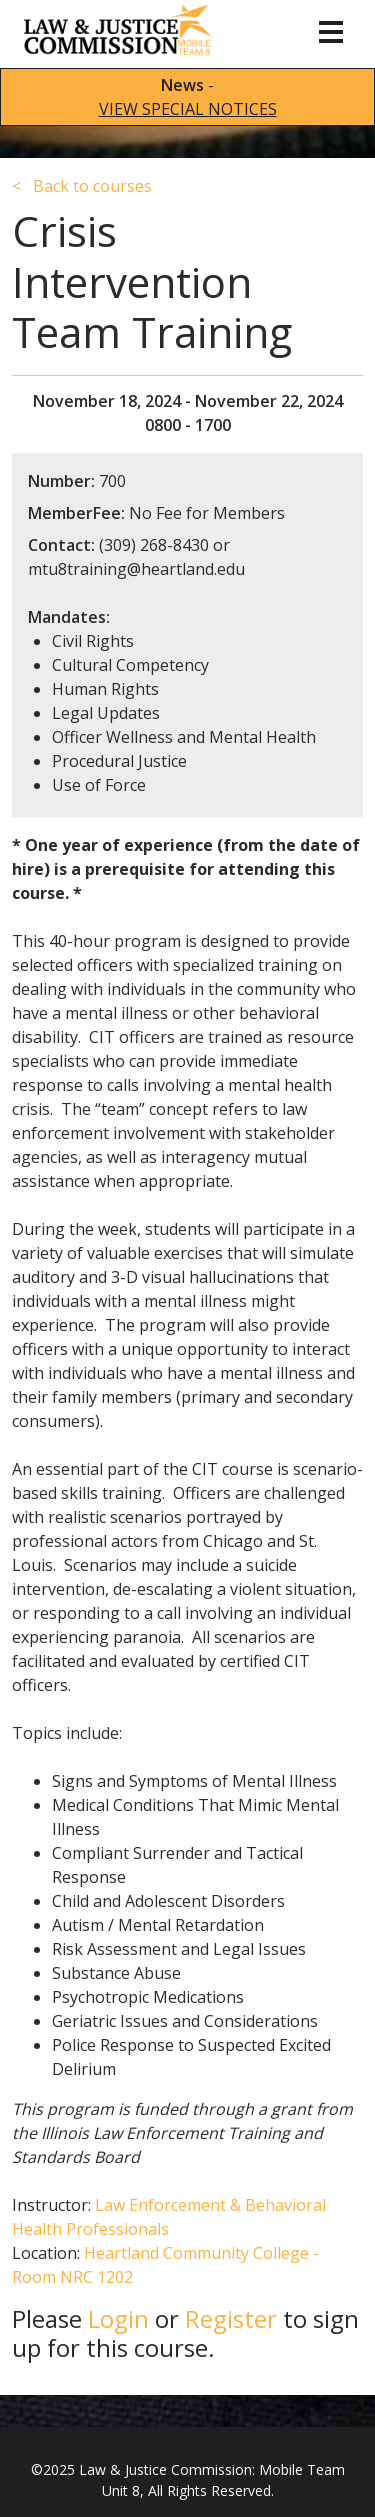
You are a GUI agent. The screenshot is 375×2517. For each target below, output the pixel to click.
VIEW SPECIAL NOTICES (188, 109)
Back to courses (82, 186)
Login (118, 2318)
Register (231, 2318)
